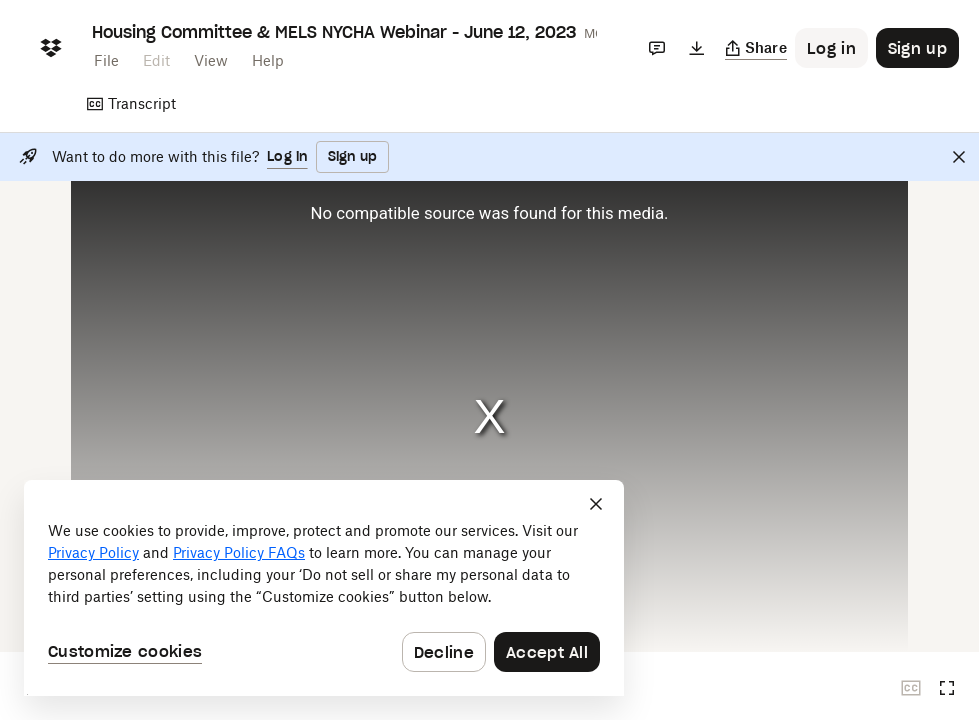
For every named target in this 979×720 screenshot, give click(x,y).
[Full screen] (947, 688)
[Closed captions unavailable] (911, 688)
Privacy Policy (93, 552)
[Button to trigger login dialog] (831, 48)
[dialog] (324, 588)
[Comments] (657, 48)
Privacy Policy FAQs (239, 552)
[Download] (697, 48)
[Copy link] (756, 48)
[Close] (959, 157)
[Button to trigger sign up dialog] (917, 48)
